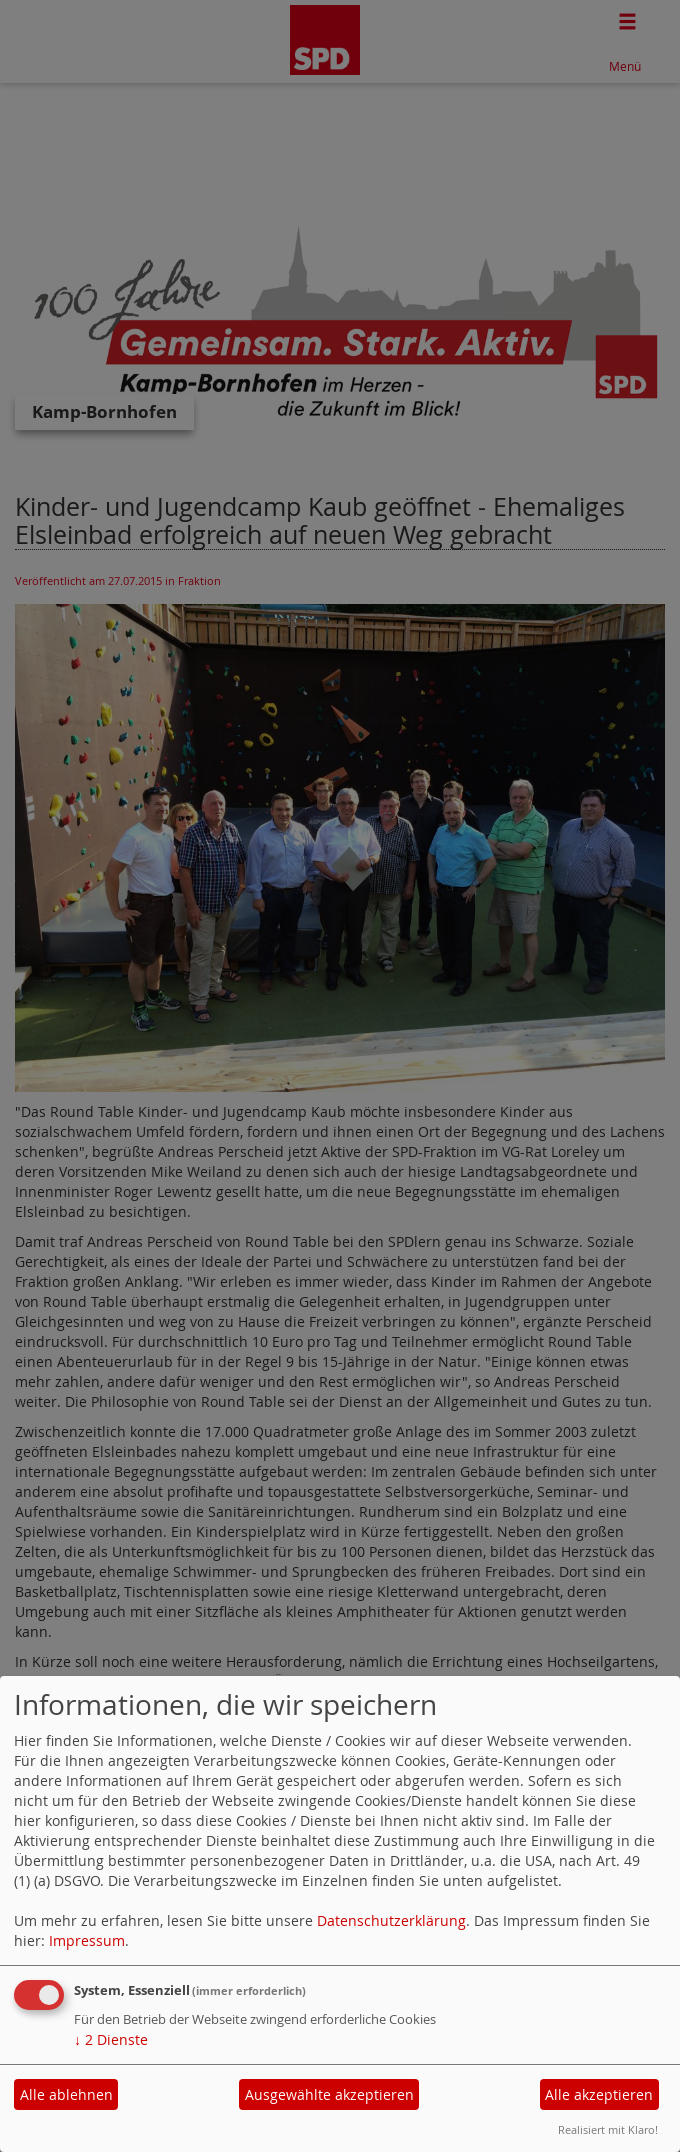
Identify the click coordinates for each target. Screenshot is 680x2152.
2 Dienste (111, 2039)
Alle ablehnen (66, 2094)
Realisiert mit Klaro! (608, 2129)
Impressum (87, 1940)
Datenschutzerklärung (391, 1920)
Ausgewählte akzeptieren (329, 2094)
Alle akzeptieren (599, 2094)
